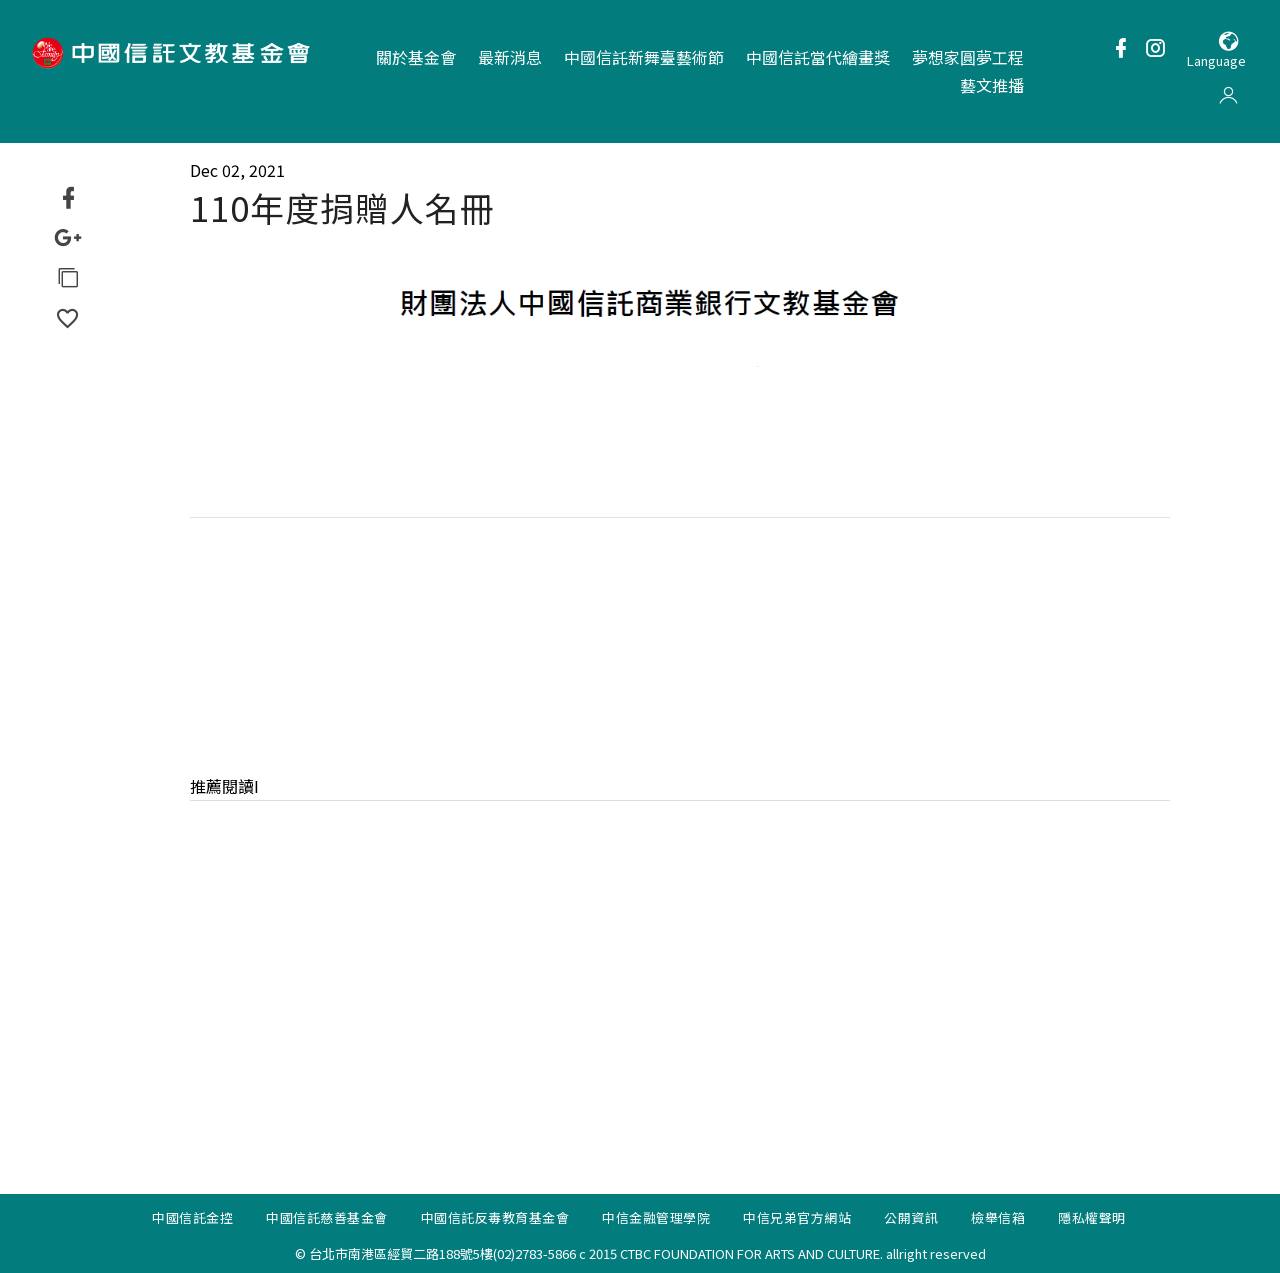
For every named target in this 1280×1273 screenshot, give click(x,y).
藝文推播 (992, 85)
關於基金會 (416, 57)
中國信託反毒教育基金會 (495, 1220)
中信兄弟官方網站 (797, 1220)
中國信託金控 (192, 1220)
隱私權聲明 (1092, 1220)
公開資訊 (911, 1220)
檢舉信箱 (998, 1220)
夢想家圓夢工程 (968, 57)
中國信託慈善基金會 (327, 1220)
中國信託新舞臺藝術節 (644, 57)
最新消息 (510, 57)
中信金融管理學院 (656, 1220)
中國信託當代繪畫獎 (818, 57)
